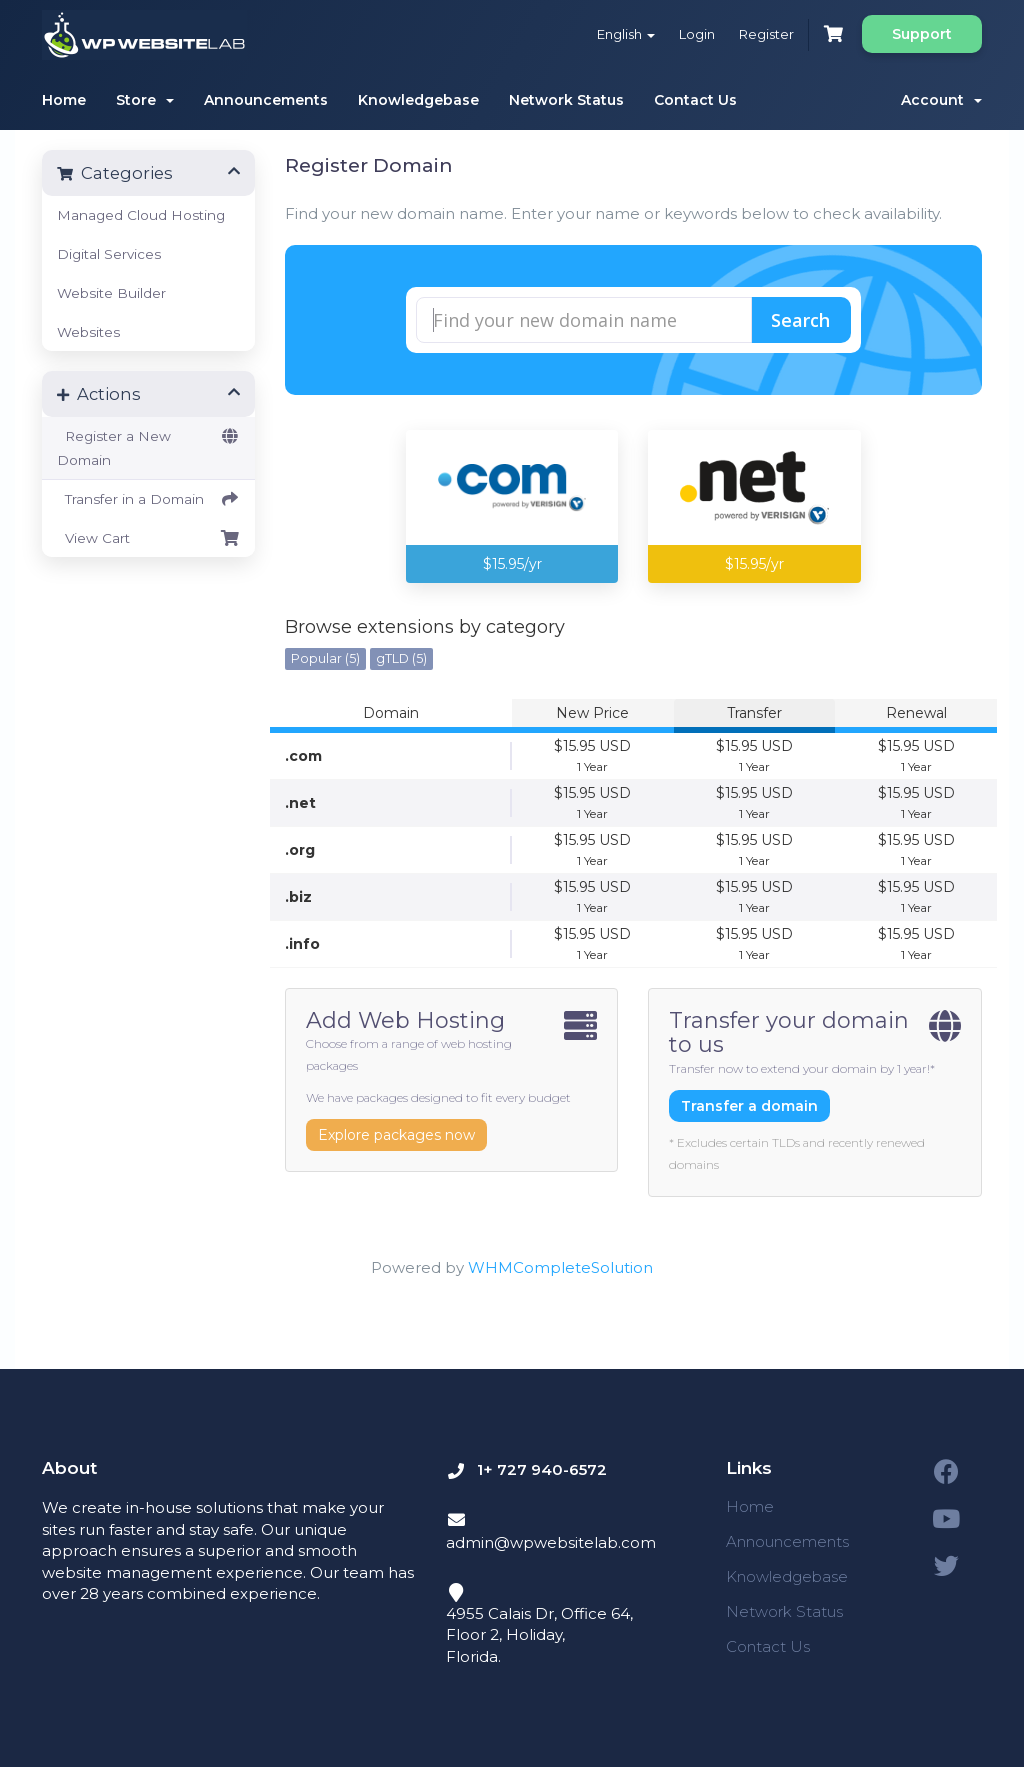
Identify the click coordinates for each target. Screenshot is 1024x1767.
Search (800, 320)
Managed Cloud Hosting (141, 215)
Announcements (266, 100)
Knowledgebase (418, 100)
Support (922, 34)
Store (145, 100)
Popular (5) (325, 658)
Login (697, 34)
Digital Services (109, 254)
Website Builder (111, 293)
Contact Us (695, 100)
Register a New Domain (148, 446)
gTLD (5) (401, 658)
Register (766, 34)
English (626, 34)
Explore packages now (396, 1135)
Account (941, 100)
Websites (88, 332)
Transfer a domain (749, 1106)
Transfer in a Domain (148, 499)
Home (64, 100)
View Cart (148, 538)
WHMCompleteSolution (560, 1267)
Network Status (566, 100)
